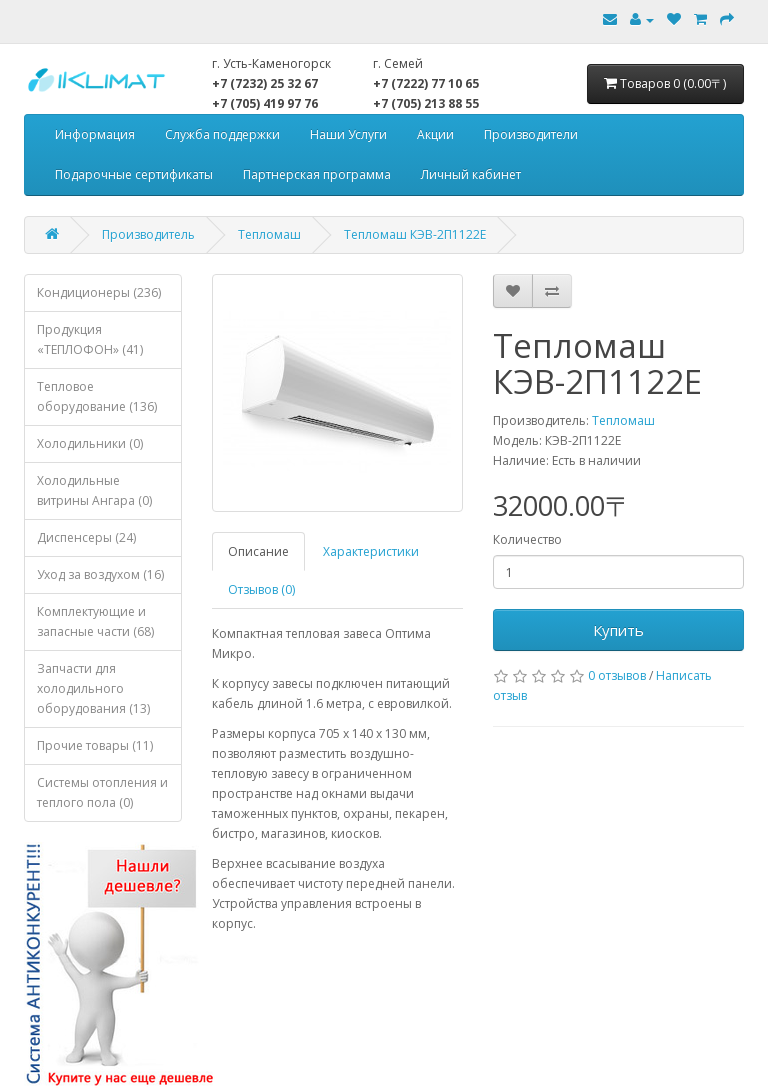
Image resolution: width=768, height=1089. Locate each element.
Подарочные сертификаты (134, 174)
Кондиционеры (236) (99, 292)
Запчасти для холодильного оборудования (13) (93, 688)
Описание (258, 551)
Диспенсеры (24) (86, 537)
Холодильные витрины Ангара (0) (94, 490)
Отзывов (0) (261, 589)
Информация (95, 134)
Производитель (148, 234)
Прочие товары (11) (95, 745)
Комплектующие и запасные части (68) (95, 621)
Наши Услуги (348, 134)
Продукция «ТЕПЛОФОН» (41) (90, 339)
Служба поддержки (222, 134)
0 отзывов (617, 675)
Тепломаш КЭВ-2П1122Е (415, 234)
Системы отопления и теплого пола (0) (102, 792)
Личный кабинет (471, 174)
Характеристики (371, 551)
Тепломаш (269, 234)
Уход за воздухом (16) (100, 574)
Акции (435, 134)
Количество (527, 539)
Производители (531, 134)
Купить (618, 630)
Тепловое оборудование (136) (97, 396)
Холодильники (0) (90, 443)
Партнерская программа (317, 174)
